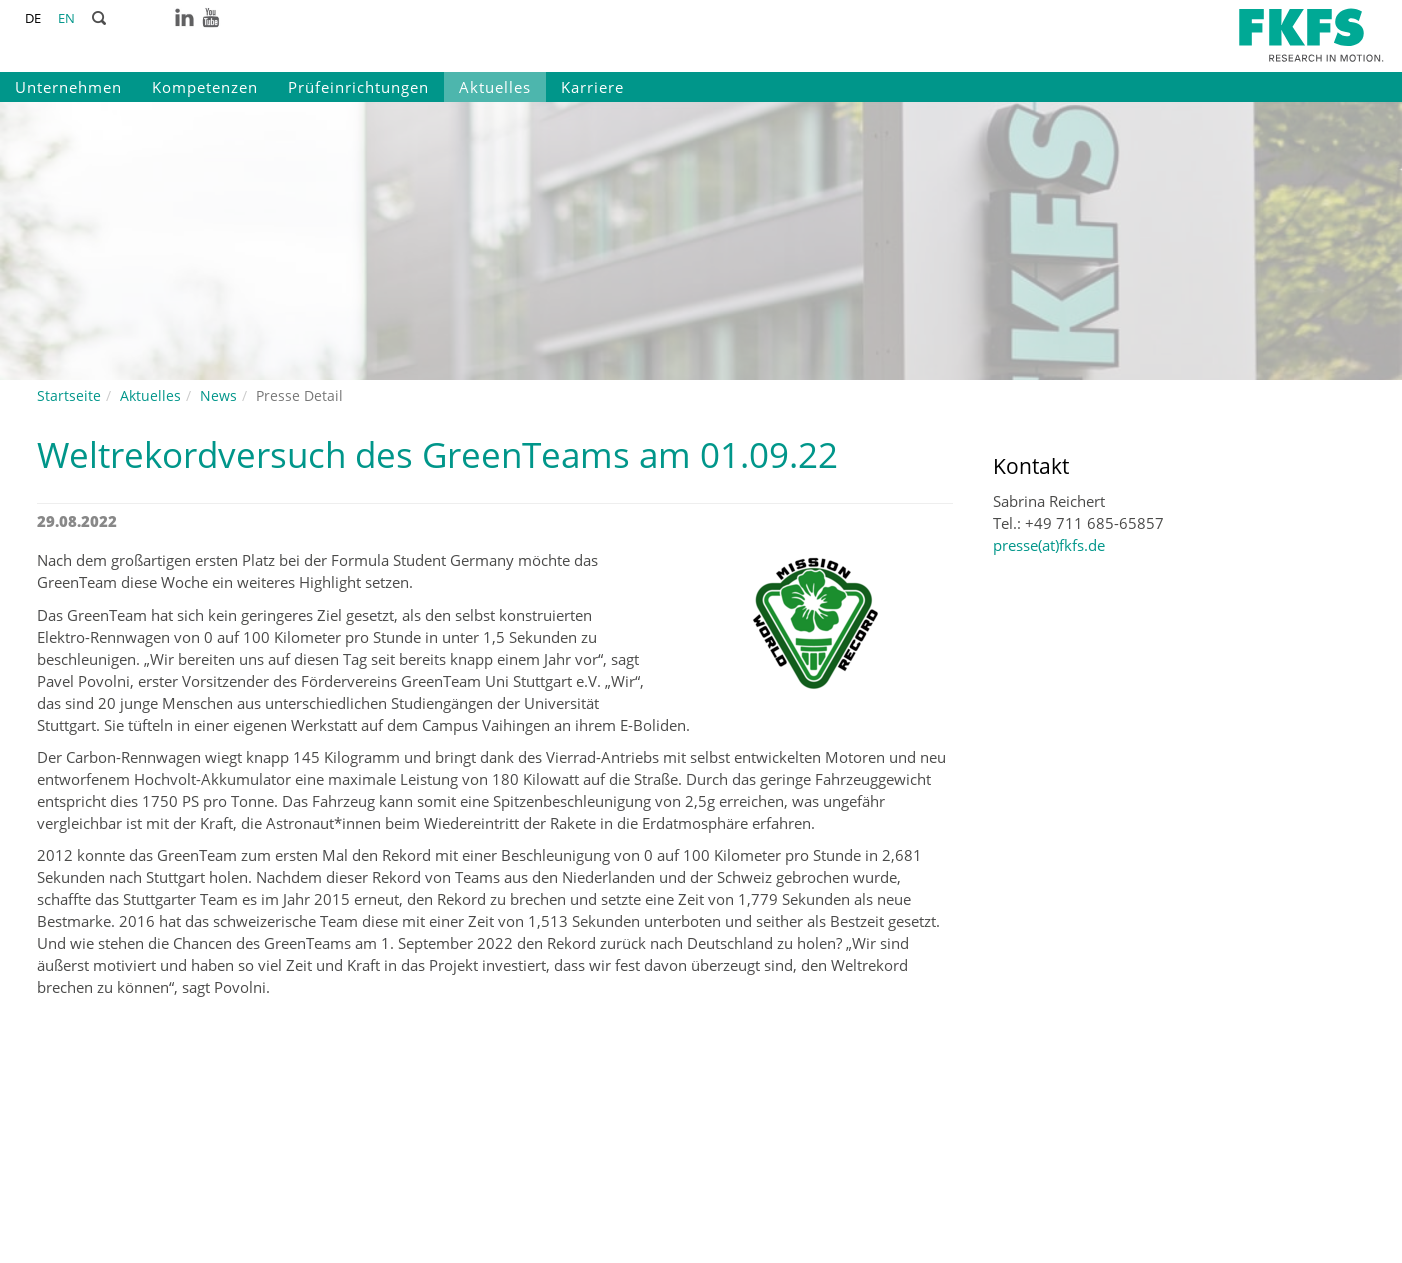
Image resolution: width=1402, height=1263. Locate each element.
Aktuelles (495, 87)
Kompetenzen (205, 87)
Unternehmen (68, 87)
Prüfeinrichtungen (358, 87)
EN (66, 18)
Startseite (69, 395)
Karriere (592, 87)
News (218, 395)
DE (33, 18)
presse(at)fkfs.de (1049, 545)
